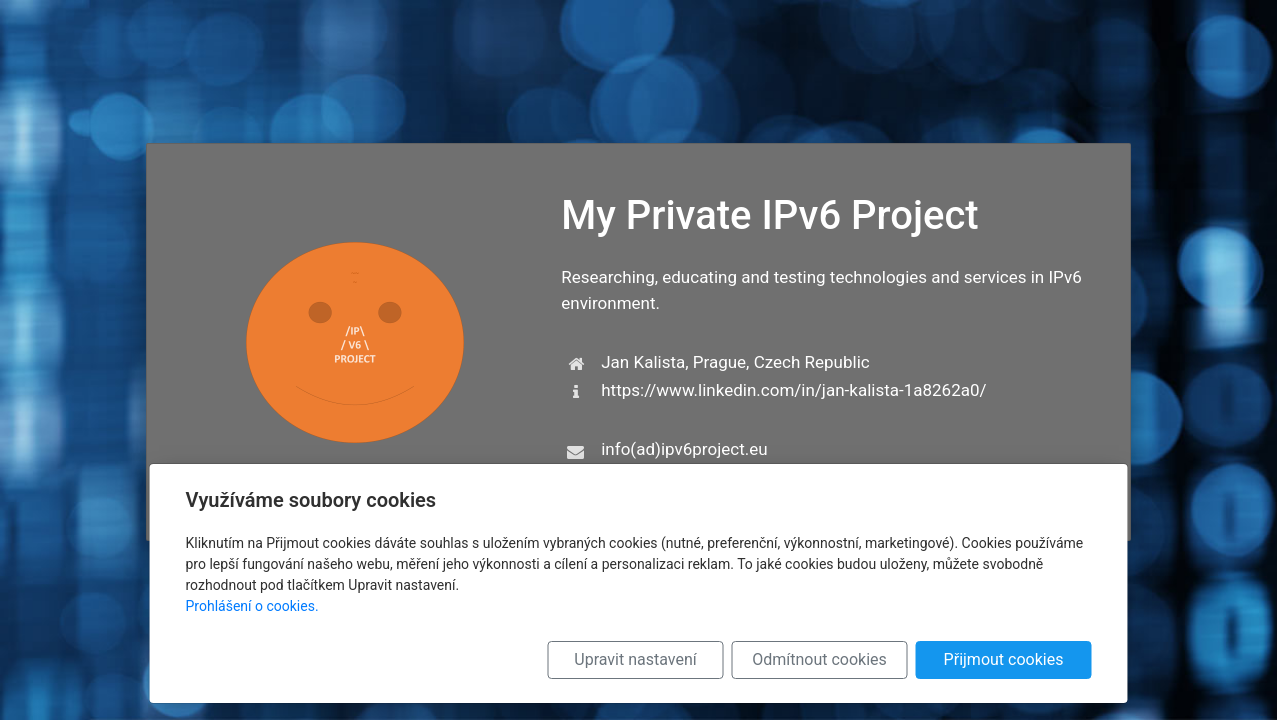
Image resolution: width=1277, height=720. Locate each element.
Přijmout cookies (1004, 659)
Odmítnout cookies (819, 659)
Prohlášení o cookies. (252, 606)
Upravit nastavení (635, 659)
